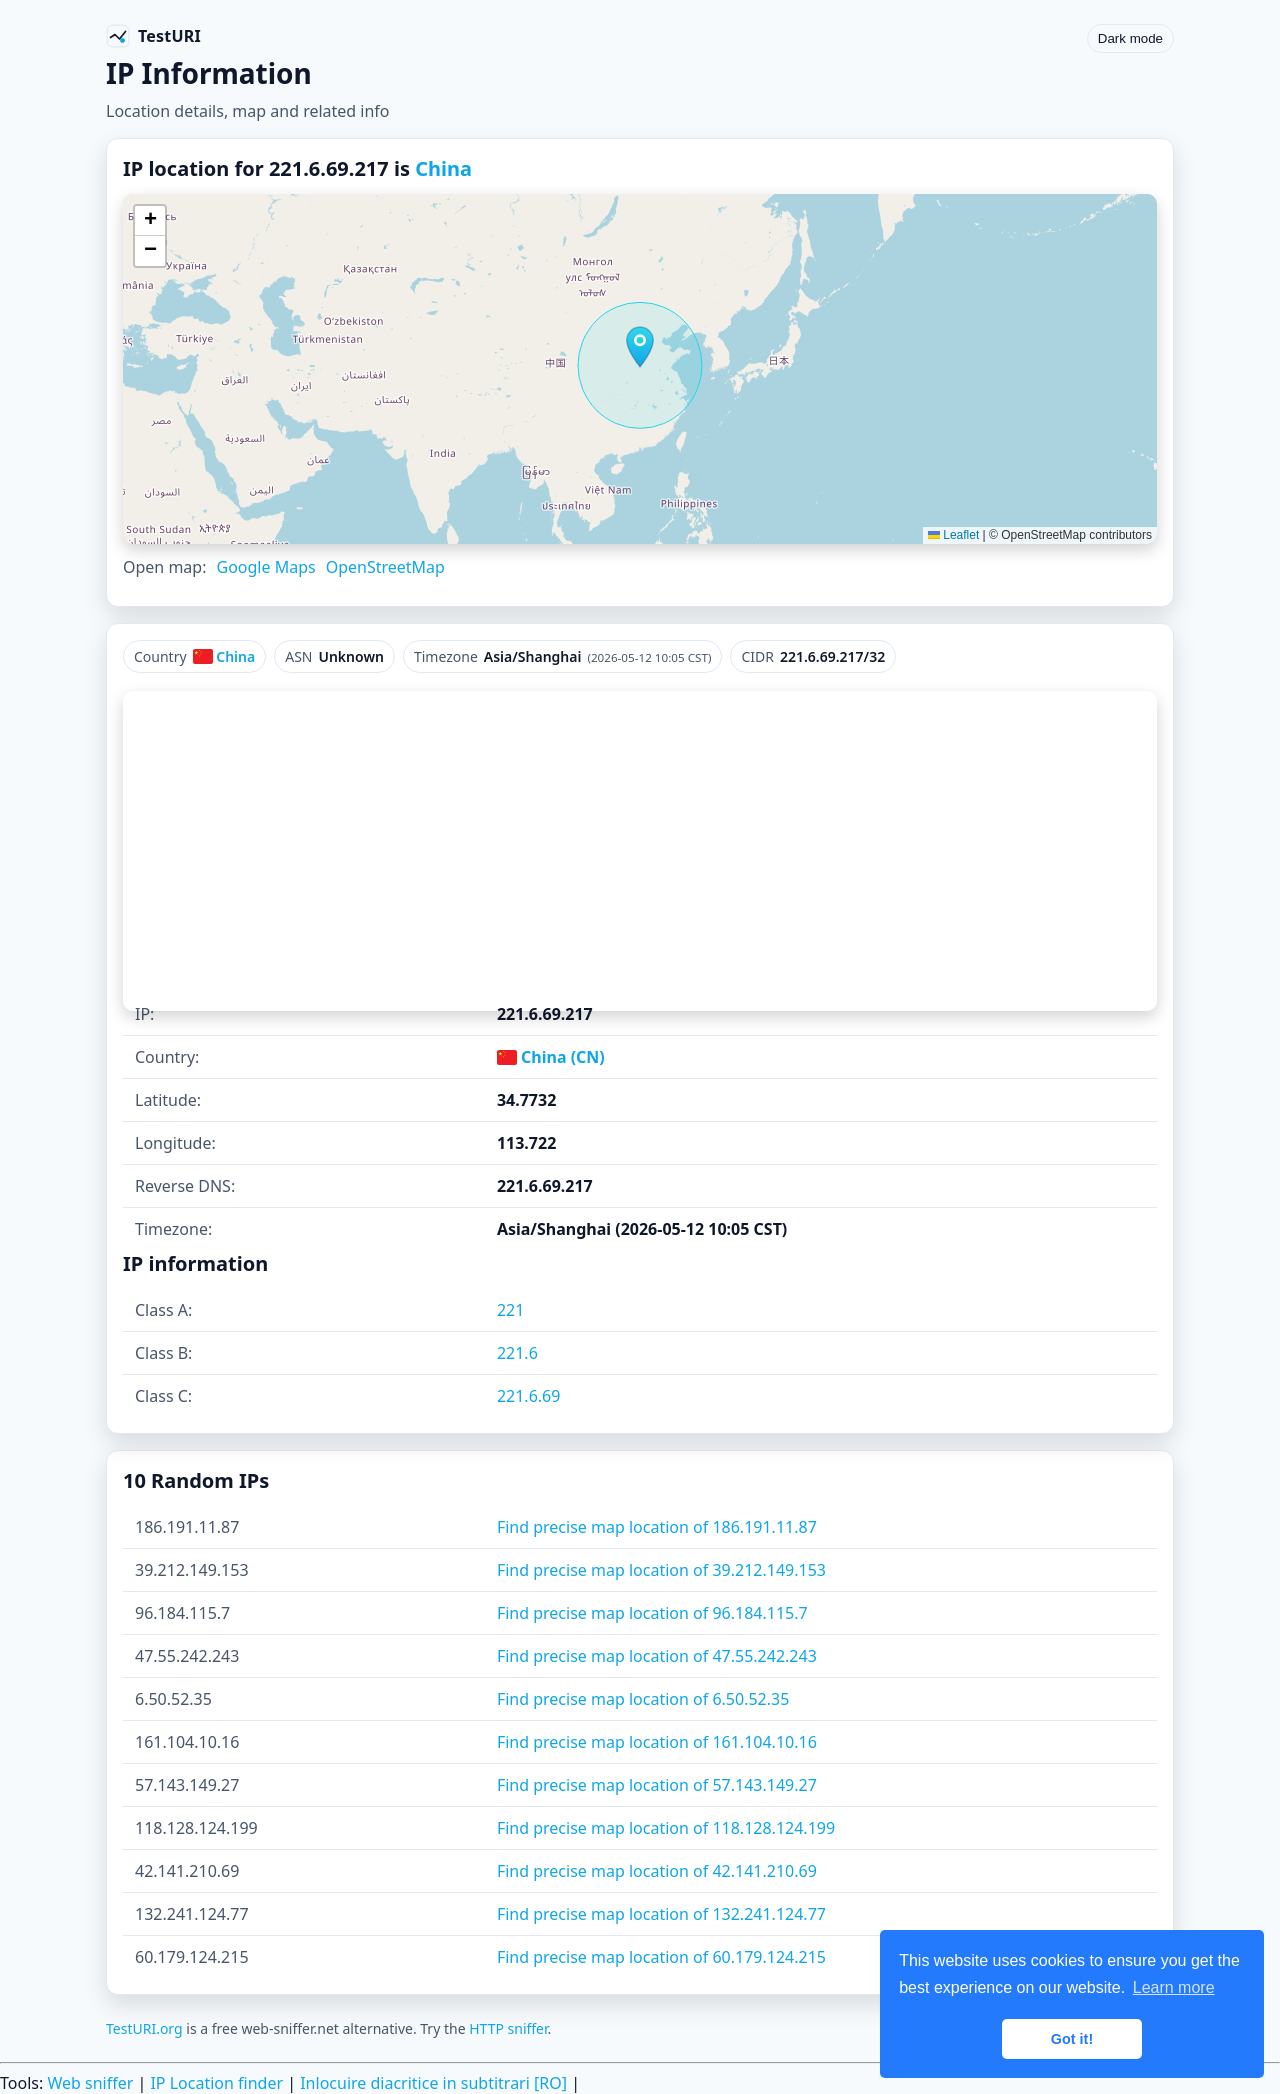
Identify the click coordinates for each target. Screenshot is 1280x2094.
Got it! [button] (1072, 2039)
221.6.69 (529, 1396)
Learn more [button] (1174, 1987)
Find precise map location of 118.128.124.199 (666, 1828)
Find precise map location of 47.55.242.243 (657, 1656)
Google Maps (265, 567)
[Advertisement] (640, 851)
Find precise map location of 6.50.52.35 (643, 1699)
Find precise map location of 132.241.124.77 (661, 1914)
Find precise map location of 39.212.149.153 (661, 1570)
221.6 (517, 1353)
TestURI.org (144, 2028)
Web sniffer (90, 2083)
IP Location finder (216, 2083)
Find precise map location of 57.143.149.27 (657, 1785)
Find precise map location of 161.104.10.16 (657, 1742)
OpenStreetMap (385, 567)
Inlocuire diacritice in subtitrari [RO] (433, 2083)
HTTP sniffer (508, 2028)
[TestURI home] (153, 36)
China (443, 168)
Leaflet (953, 535)
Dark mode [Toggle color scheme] (1130, 38)
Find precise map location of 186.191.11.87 (657, 1527)
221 (510, 1310)
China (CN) (551, 1057)
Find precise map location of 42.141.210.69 (657, 1871)
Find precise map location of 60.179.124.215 (661, 1957)
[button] (640, 347)
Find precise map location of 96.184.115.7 (652, 1613)
